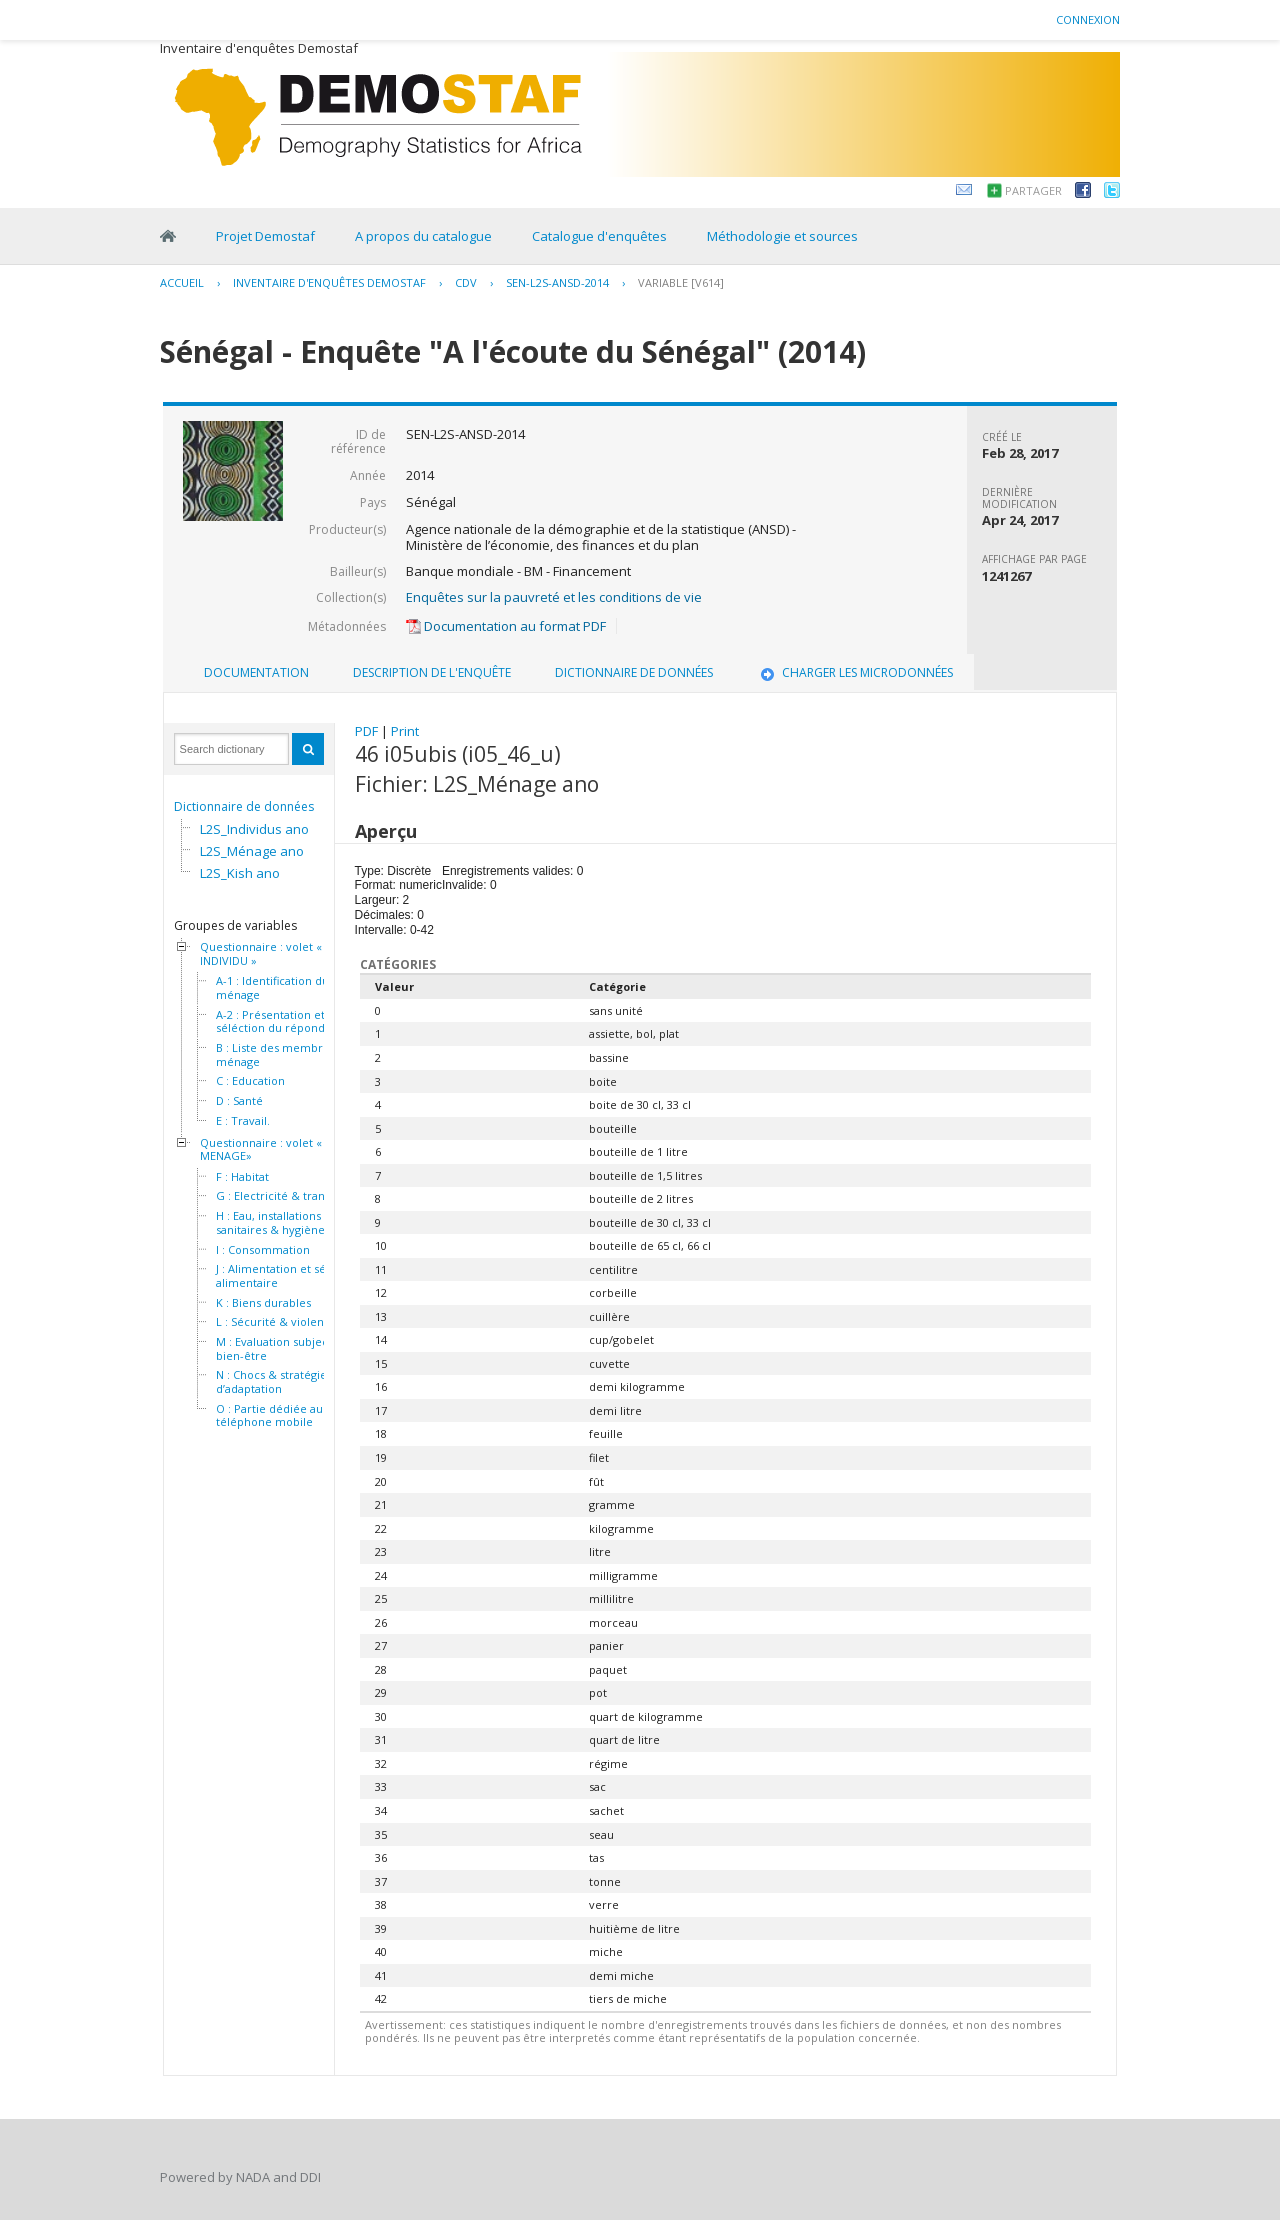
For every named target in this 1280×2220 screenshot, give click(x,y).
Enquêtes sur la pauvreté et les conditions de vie (554, 597)
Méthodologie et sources (782, 236)
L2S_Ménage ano (252, 851)
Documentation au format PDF (506, 626)
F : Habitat (242, 1177)
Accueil (182, 282)
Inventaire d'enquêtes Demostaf (329, 282)
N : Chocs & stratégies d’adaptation (274, 1381)
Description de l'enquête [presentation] (432, 672)
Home (168, 236)
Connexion (1088, 19)
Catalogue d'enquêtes (599, 236)
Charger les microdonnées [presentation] (855, 672)
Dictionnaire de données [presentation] (634, 672)
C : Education (250, 1081)
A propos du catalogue (423, 236)
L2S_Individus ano (254, 829)
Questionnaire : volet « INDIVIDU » (261, 953)
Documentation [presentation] (256, 672)
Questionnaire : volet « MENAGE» (261, 1149)
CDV (466, 282)
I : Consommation (263, 1250)
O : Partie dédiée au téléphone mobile (269, 1415)
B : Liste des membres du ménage (284, 1054)
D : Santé (239, 1101)
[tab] (256, 673)
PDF (366, 731)
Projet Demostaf (265, 236)
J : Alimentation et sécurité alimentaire (287, 1275)
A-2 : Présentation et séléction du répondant (279, 1021)
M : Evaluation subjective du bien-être (290, 1348)
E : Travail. (243, 1121)
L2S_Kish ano (240, 873)
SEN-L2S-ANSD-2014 (557, 282)
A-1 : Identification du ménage (272, 987)
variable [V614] (681, 282)
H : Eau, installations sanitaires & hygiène (270, 1222)
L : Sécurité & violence (276, 1322)
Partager (1033, 190)
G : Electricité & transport (284, 1196)
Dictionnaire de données (244, 806)
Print (405, 731)
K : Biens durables (263, 1303)
